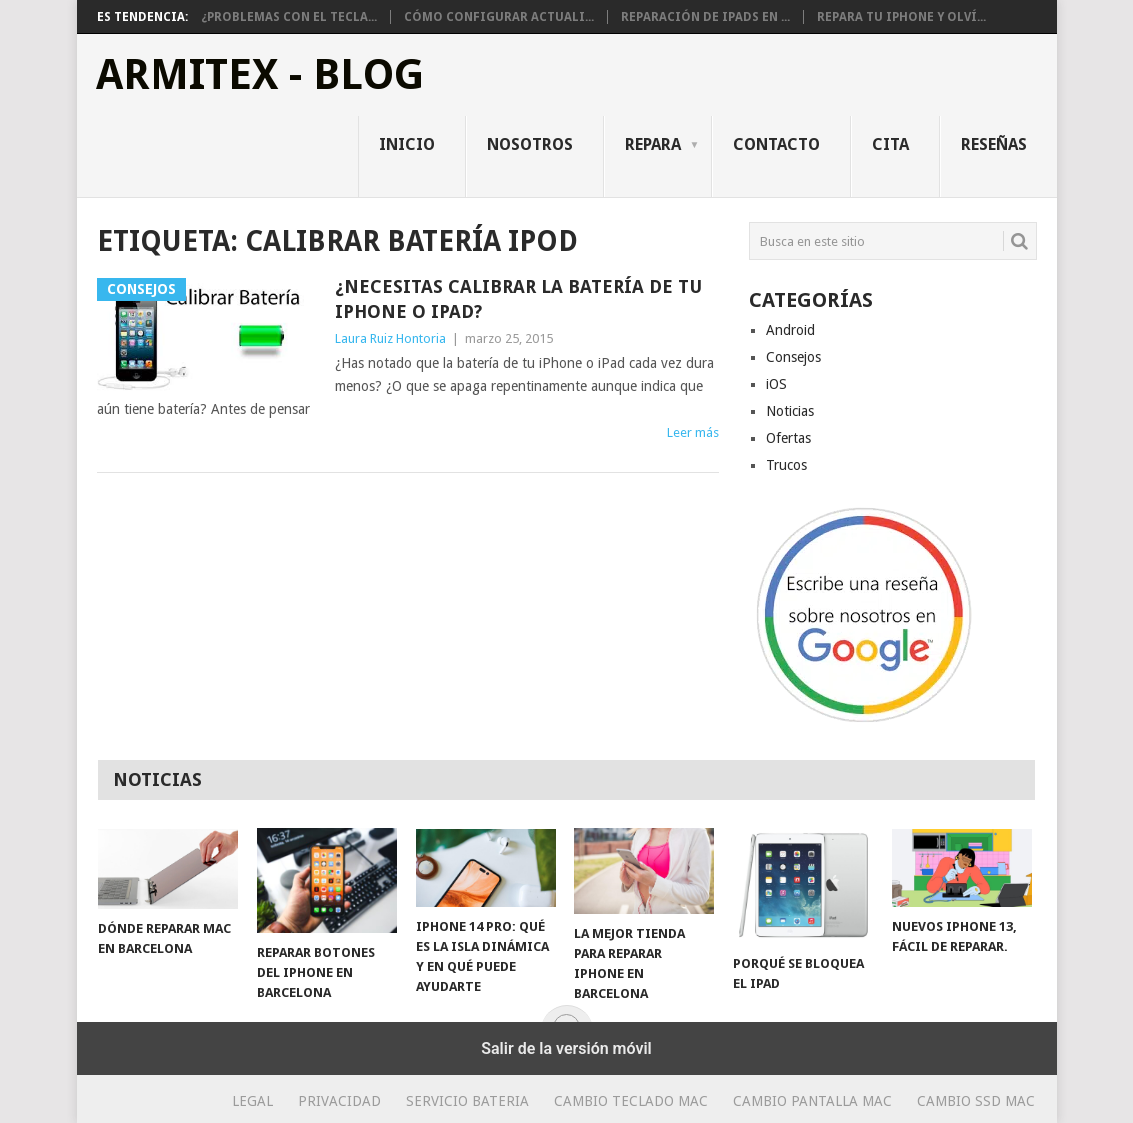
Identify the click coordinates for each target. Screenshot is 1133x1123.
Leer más (693, 432)
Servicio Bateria (467, 1101)
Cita (890, 144)
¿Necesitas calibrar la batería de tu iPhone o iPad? (518, 299)
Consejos (793, 357)
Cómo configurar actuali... (499, 17)
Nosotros (530, 144)
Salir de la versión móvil (566, 1048)
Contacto (776, 144)
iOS (776, 384)
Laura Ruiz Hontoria (390, 338)
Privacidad (339, 1101)
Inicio (407, 144)
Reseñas (994, 144)
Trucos (786, 465)
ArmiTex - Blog (260, 75)
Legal (252, 1101)
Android (790, 330)
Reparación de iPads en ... (705, 17)
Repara (653, 144)
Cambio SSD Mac (976, 1101)
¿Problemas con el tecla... (289, 17)
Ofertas (788, 438)
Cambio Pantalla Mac (812, 1101)
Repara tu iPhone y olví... (901, 17)
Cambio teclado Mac (631, 1101)
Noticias (790, 411)
